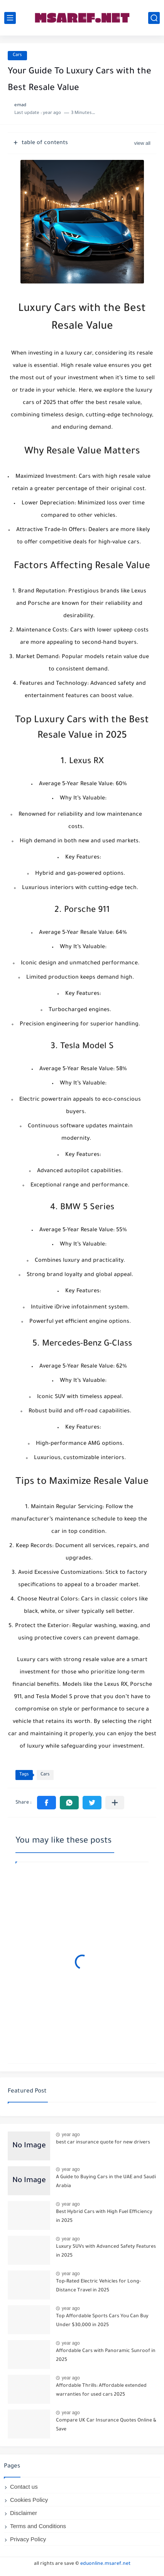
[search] (154, 18)
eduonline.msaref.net (105, 2564)
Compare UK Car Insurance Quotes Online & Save (106, 2425)
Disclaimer (23, 2513)
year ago (71, 2134)
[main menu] (10, 18)
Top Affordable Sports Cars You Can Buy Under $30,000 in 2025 (102, 2321)
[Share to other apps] (114, 1802)
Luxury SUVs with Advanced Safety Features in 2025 (106, 2251)
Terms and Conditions (38, 2526)
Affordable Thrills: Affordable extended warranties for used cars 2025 (101, 2390)
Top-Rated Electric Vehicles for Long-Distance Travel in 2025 (98, 2286)
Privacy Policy (28, 2539)
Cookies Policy (29, 2499)
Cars (17, 55)
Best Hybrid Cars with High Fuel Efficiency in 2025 (104, 2216)
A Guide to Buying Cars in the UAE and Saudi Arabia (106, 2182)
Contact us (24, 2486)
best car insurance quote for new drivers (103, 2142)
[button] (46, 1802)
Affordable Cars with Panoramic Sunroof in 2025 (106, 2355)
